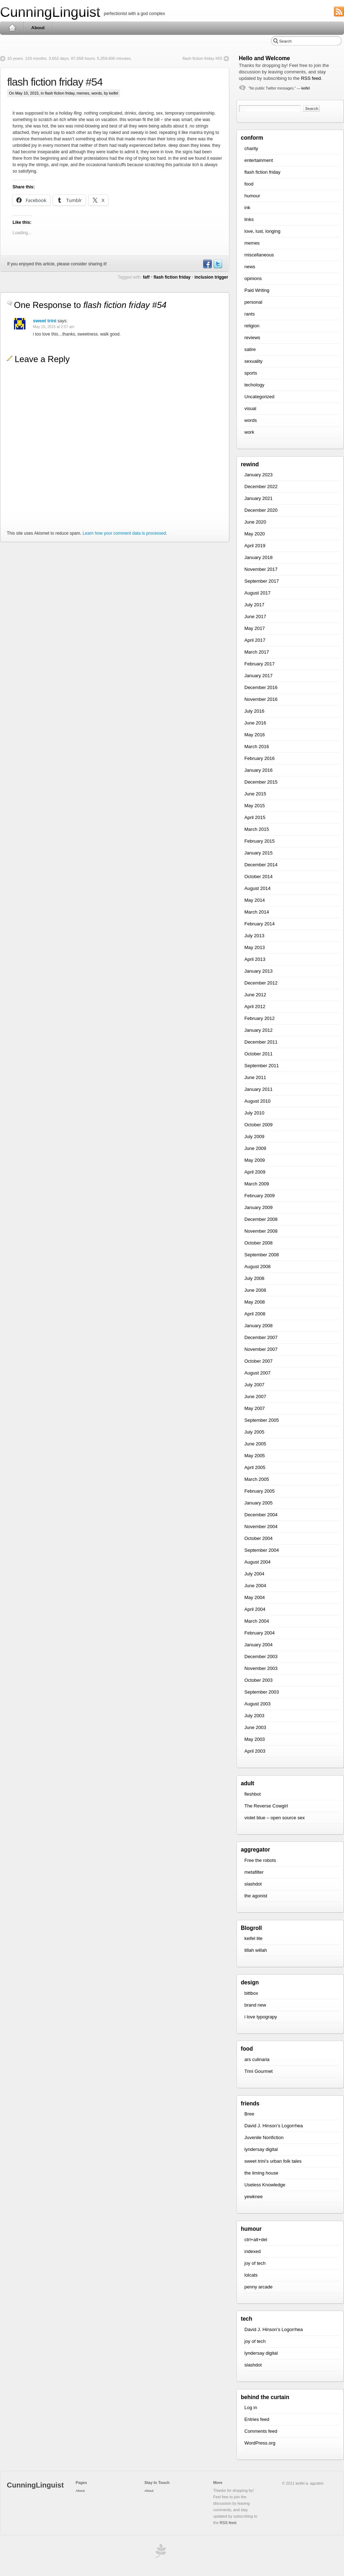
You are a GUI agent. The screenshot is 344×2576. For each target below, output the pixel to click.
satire (250, 349)
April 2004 (255, 1609)
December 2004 (261, 1514)
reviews (252, 337)
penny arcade (258, 2286)
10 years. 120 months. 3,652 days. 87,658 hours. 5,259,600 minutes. (69, 58)
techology (254, 384)
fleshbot (252, 1794)
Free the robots (260, 1860)
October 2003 (258, 1680)
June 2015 (255, 793)
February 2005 (259, 1491)
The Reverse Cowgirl (266, 1806)
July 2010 (254, 1113)
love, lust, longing (262, 231)
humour (252, 195)
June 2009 (255, 1148)
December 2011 (261, 1042)
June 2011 (255, 1077)
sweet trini (44, 320)
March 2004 (256, 1621)
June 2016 (255, 723)
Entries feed (256, 2419)
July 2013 (254, 935)
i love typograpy (260, 2016)
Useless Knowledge (264, 2184)
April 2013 (255, 959)
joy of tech (255, 2263)
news (249, 266)
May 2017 (254, 628)
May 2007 (254, 1408)
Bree (249, 2114)
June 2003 (255, 1727)
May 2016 (254, 734)
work (249, 432)
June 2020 (255, 522)
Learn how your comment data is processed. (124, 533)
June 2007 (255, 1396)
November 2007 (261, 1349)
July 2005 (254, 1432)
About (38, 27)
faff (146, 277)
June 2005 (255, 1443)
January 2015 (258, 853)
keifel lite (253, 1938)
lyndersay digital (261, 2149)
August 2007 (257, 1373)
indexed (252, 2251)
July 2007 (254, 1384)
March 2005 (256, 1479)
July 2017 (254, 604)
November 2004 (261, 1526)
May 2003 (254, 1739)
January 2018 (258, 557)
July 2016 (254, 711)
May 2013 (254, 947)
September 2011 (261, 1065)
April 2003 (255, 1751)
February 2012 (259, 1018)
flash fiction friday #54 (54, 82)
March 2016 (256, 746)
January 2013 (258, 971)
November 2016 (261, 699)
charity (251, 148)
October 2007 (258, 1361)
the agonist (255, 1895)
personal (253, 302)
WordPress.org (259, 2443)
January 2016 (258, 770)
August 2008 (257, 1266)
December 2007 (261, 1337)
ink (247, 207)
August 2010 (257, 1101)
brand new (255, 2005)
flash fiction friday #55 (202, 58)
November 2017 (261, 569)
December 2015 (261, 782)
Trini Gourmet (258, 2071)
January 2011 (258, 1089)
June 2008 (255, 1290)
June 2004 (255, 1585)
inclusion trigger (211, 277)
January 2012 (258, 1030)
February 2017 (259, 663)
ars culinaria (256, 2059)
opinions (253, 278)
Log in (250, 2407)
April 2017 (255, 640)
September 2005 (261, 1420)
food (248, 184)
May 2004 (254, 1597)
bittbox (251, 1993)
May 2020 (254, 533)
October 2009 (258, 1124)
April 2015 (255, 817)
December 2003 (261, 1656)
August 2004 (257, 1562)
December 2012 (261, 983)
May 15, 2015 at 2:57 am (53, 327)
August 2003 (257, 1703)
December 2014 (261, 864)
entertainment (258, 160)
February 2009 (259, 1195)
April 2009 (255, 1172)
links (249, 219)
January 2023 (258, 474)
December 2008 (261, 1219)
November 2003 (261, 1668)
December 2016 (261, 687)
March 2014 (256, 912)
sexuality (253, 361)
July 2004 (254, 1573)
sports (250, 373)
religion (251, 325)
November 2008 (261, 1231)
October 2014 (258, 876)
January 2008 (258, 1325)
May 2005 (254, 1455)
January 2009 (258, 1207)
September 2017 (261, 581)
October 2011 (258, 1053)
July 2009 (254, 1136)
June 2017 (255, 616)
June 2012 (255, 994)
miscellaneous (259, 254)
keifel (305, 88)
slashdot (253, 1884)
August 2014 (257, 888)
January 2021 (258, 498)
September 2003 (261, 1692)
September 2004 (261, 1550)
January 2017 (258, 675)
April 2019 (255, 545)
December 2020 (261, 510)
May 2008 (254, 1302)
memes (83, 93)
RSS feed (311, 78)
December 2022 (261, 486)
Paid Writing (256, 290)
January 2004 (258, 1644)
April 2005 (255, 1467)
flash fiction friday (60, 93)
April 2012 (255, 1006)
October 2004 (258, 1538)
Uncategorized (259, 396)
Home (12, 27)
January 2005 (258, 1503)
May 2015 (254, 805)
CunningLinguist (50, 12)
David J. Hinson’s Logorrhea (273, 2125)
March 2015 (256, 829)
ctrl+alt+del (255, 2239)
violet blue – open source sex (274, 1817)
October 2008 (258, 1243)
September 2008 (261, 1254)
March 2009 (256, 1183)
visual (250, 408)
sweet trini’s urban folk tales (272, 2161)
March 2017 (256, 652)
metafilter (253, 1872)
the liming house (261, 2173)
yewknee (253, 2196)
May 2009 (254, 1160)
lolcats (251, 2275)
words (96, 93)
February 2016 (259, 758)
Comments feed (260, 2431)
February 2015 (259, 841)
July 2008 (254, 1278)
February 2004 (259, 1633)
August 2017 (257, 593)
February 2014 (259, 923)
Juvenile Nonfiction (263, 2137)
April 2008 (255, 1313)
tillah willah (255, 1950)
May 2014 (254, 900)
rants (249, 314)
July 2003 (254, 1715)
